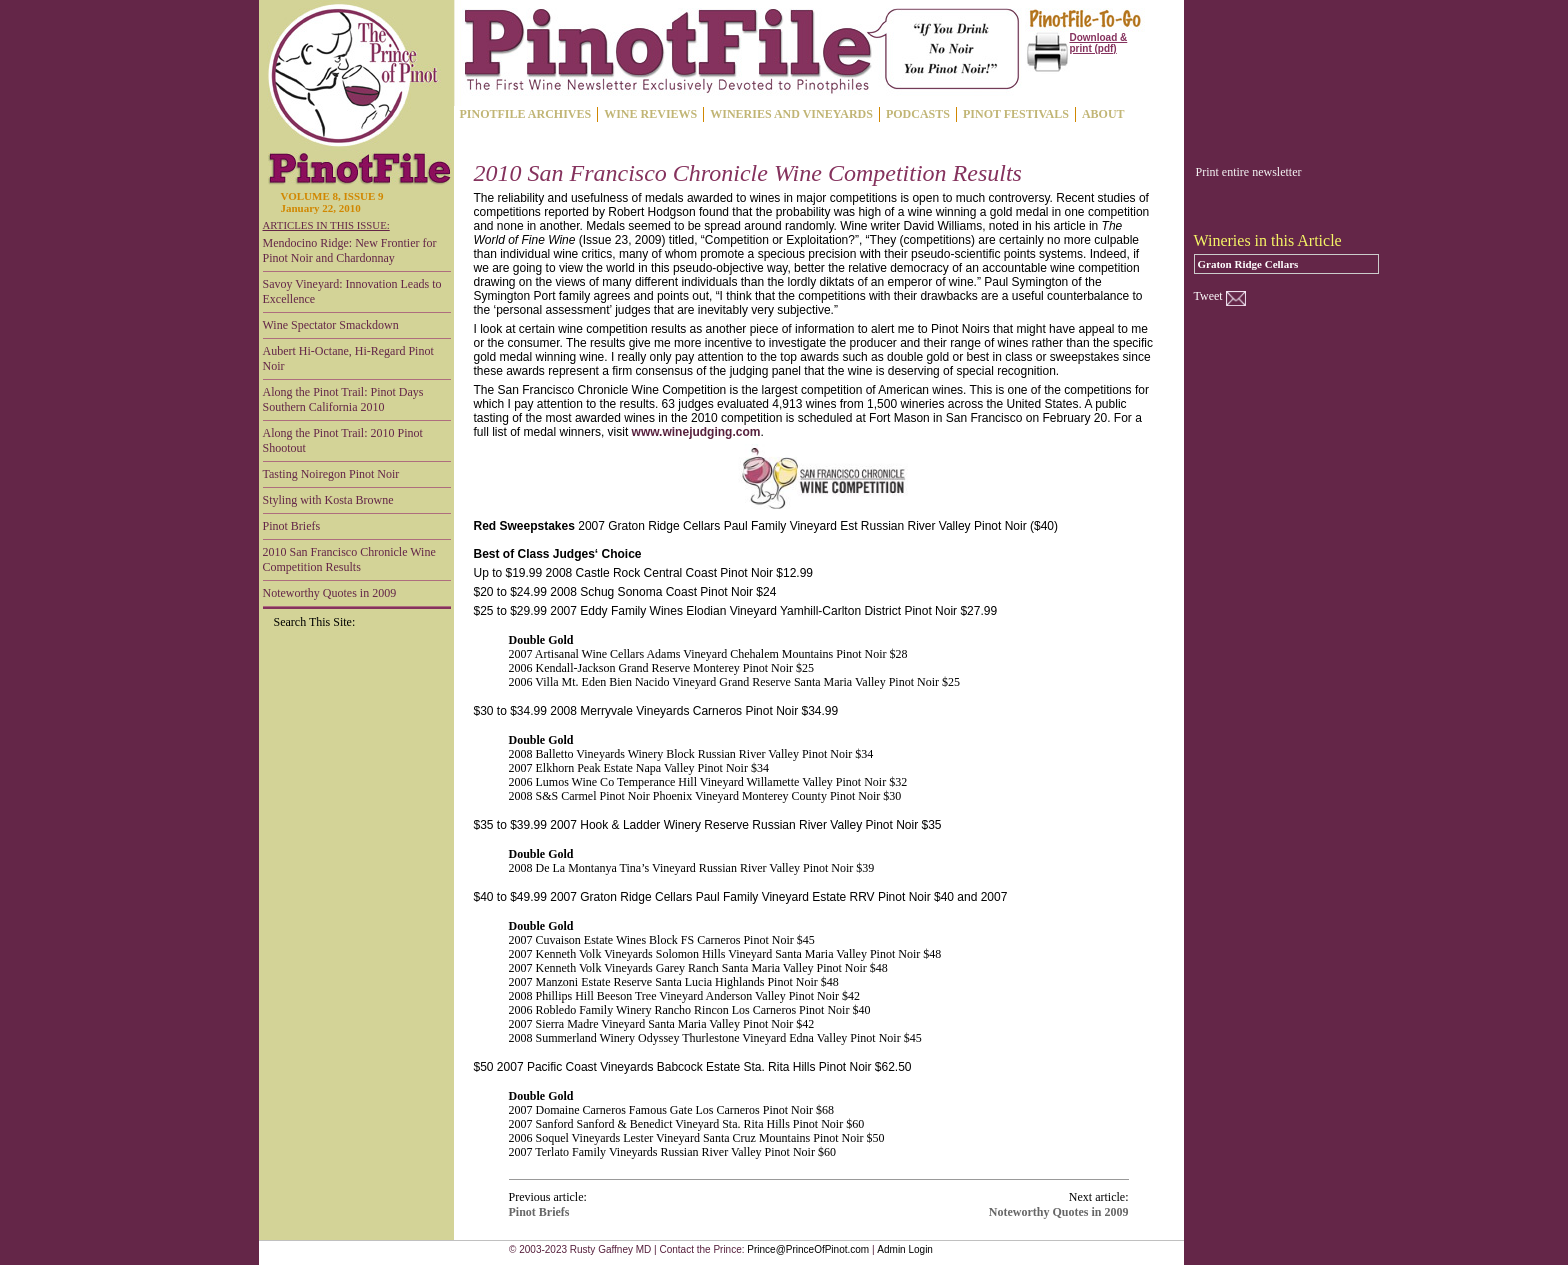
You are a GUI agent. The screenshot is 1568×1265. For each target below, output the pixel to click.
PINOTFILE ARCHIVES (526, 114)
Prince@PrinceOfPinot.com (808, 1249)
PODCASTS (918, 114)
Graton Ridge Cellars (1248, 264)
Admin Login (905, 1249)
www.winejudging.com (696, 432)
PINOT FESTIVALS (1016, 114)
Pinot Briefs (292, 526)
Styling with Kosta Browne (328, 500)
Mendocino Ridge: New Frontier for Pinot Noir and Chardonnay (350, 250)
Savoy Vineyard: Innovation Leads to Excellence (352, 291)
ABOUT (1103, 114)
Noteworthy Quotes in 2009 (330, 593)
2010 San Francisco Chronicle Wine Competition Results (349, 559)
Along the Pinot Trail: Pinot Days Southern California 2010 (343, 399)
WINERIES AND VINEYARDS (791, 114)
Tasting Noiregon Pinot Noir (331, 474)
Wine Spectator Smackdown (331, 325)
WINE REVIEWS (650, 114)
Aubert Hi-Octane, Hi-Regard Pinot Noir (348, 358)
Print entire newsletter (1249, 172)
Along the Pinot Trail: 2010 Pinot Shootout (343, 440)
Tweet (1208, 296)
